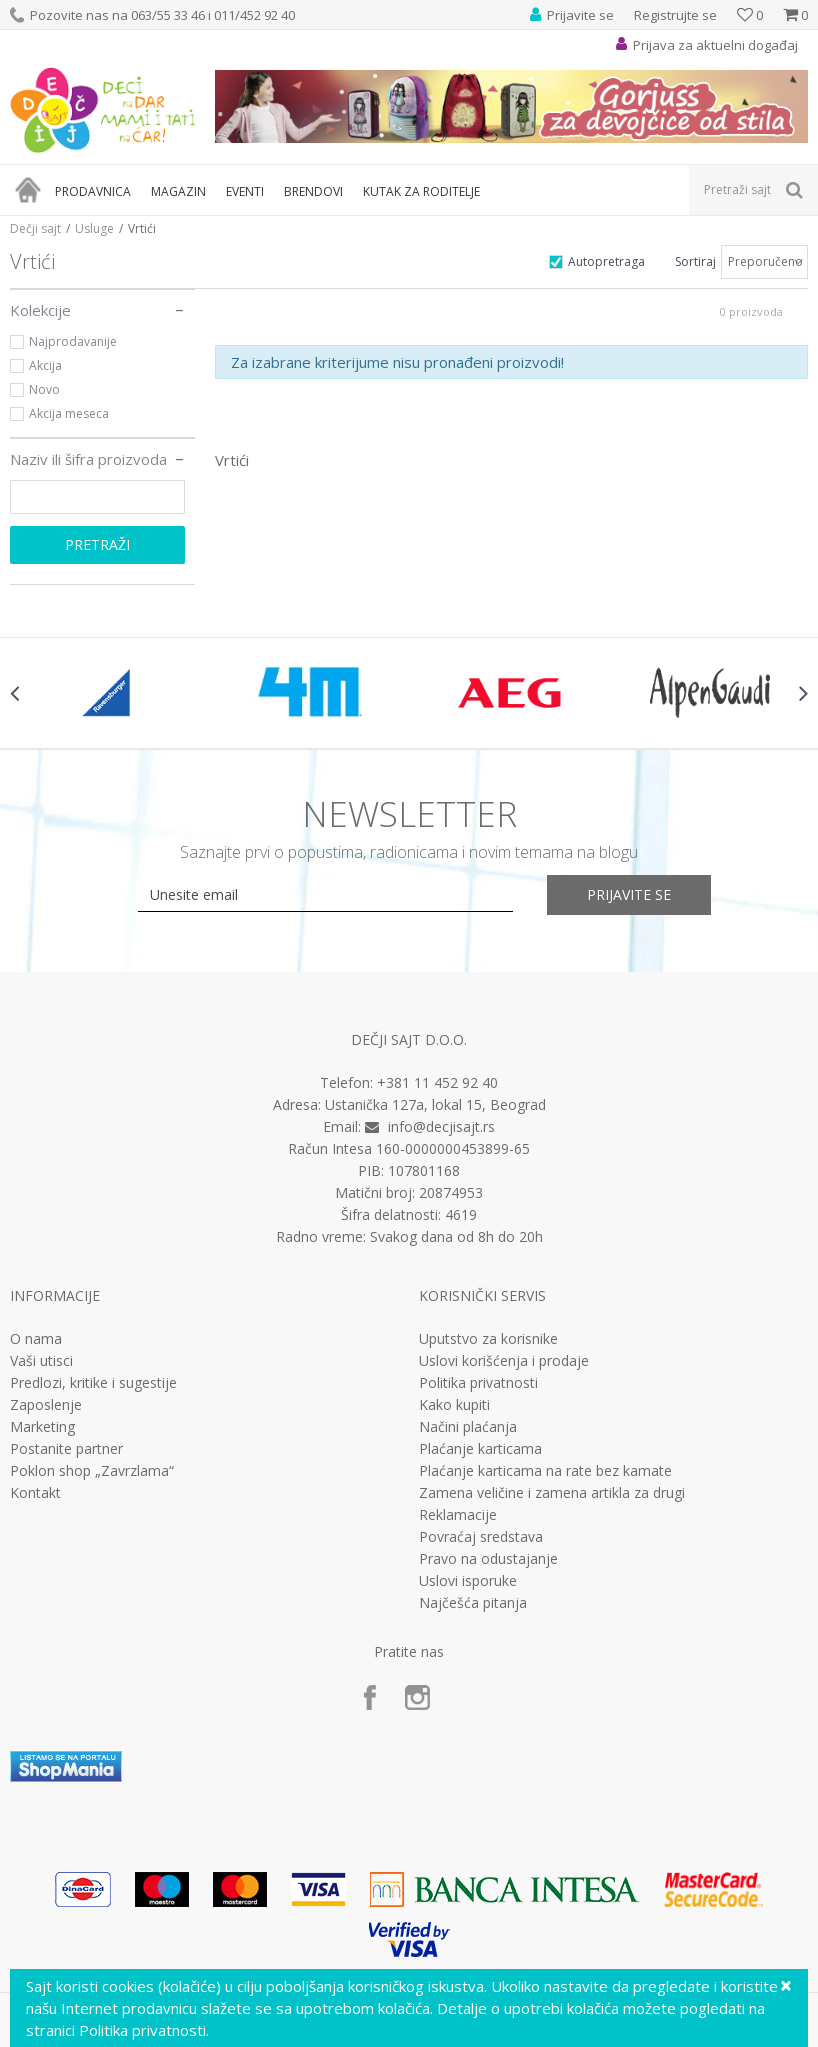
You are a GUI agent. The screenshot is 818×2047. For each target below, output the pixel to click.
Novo (44, 389)
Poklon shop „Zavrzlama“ (92, 1471)
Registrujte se (675, 15)
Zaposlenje (46, 1405)
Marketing (42, 1427)
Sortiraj (695, 261)
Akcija (45, 365)
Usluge (94, 228)
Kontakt (35, 1493)
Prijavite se (629, 894)
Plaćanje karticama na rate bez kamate (545, 1471)
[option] (110, 693)
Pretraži (97, 544)
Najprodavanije (73, 341)
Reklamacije (458, 1515)
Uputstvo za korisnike (488, 1339)
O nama (36, 1339)
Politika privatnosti (478, 1383)
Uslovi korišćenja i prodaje (504, 1361)
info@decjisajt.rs (441, 1126)
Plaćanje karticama (480, 1449)
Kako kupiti (454, 1405)
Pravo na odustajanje (488, 1559)
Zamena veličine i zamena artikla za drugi (552, 1493)
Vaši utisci (41, 1361)
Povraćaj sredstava (481, 1537)
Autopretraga (606, 261)
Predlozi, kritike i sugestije (93, 1383)
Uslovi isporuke (468, 1581)
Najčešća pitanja (473, 1603)
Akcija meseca (69, 413)
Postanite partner (66, 1449)
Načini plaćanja (468, 1427)
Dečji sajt (35, 228)
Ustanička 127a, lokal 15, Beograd (435, 1104)
